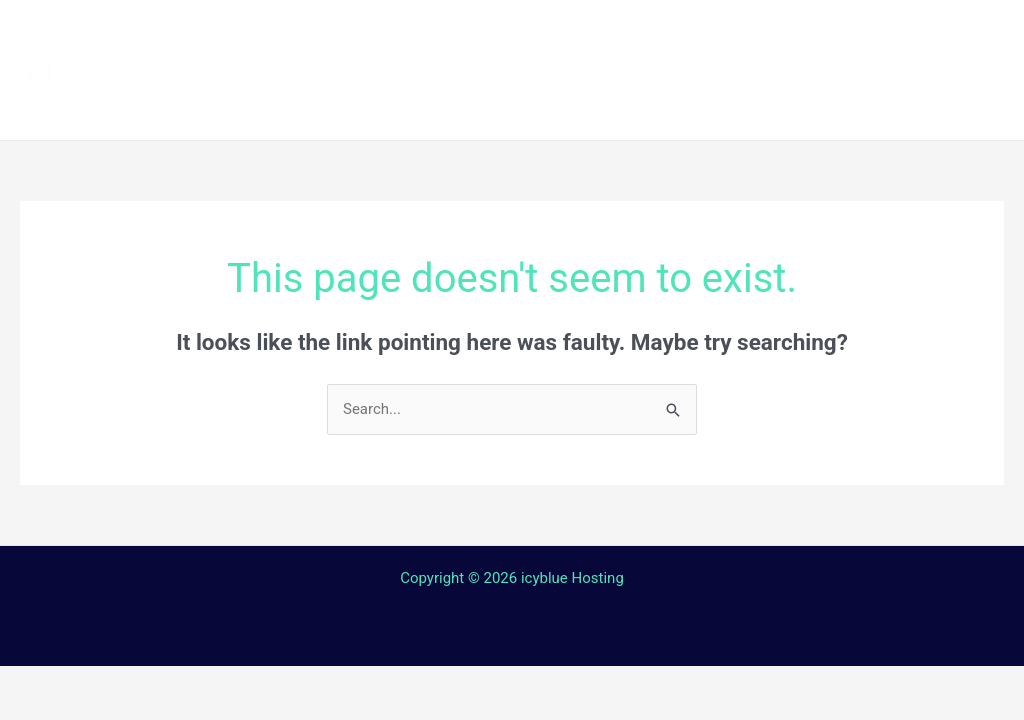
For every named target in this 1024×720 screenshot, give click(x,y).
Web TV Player (853, 104)
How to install (596, 34)
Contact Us (621, 104)
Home (358, 34)
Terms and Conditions (425, 104)
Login (729, 104)
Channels (462, 34)
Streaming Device (766, 34)
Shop (901, 34)
